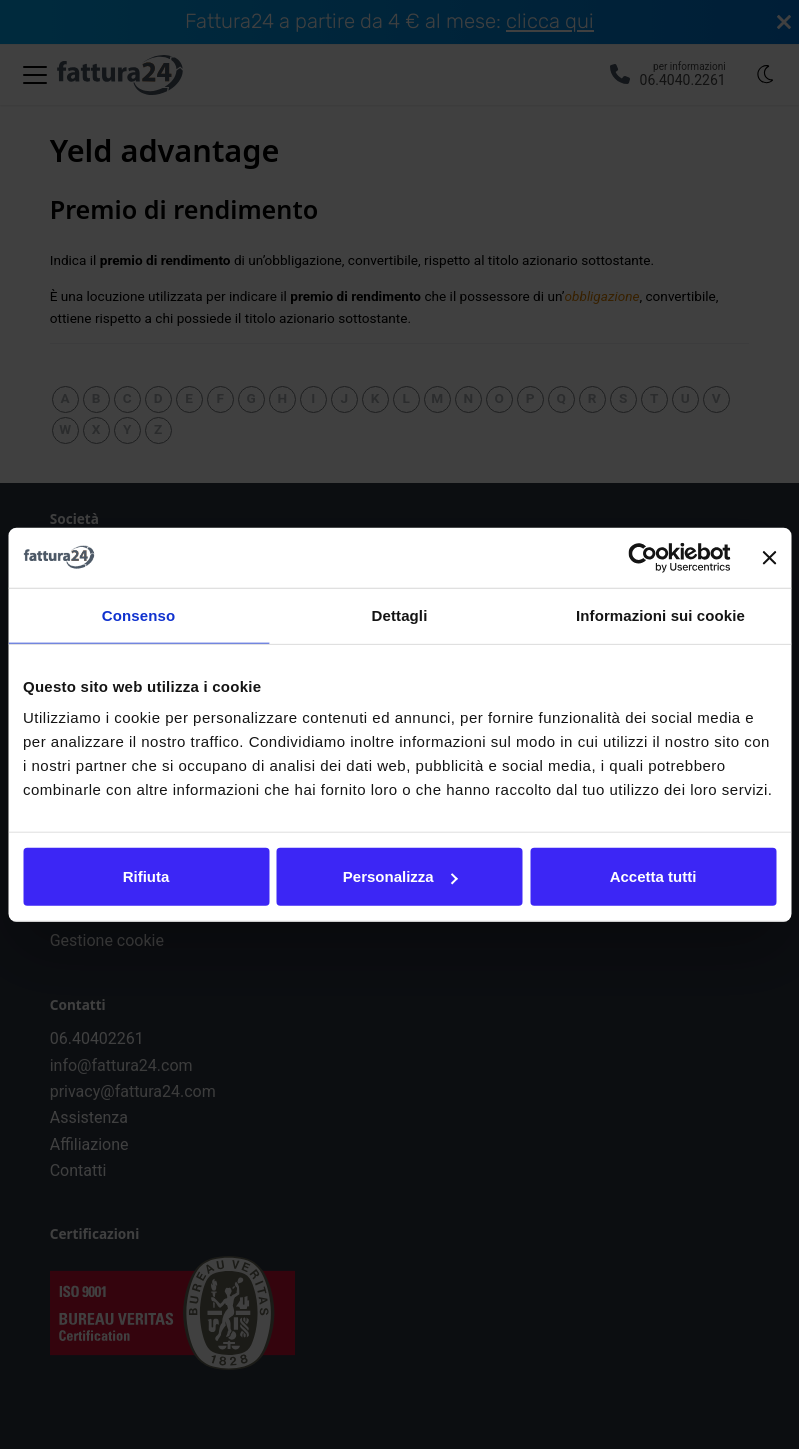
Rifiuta (146, 876)
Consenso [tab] (138, 614)
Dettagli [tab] (400, 614)
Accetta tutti (653, 876)
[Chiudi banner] (769, 557)
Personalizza (400, 876)
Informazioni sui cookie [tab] (660, 614)
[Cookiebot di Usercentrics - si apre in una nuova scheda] (643, 557)
